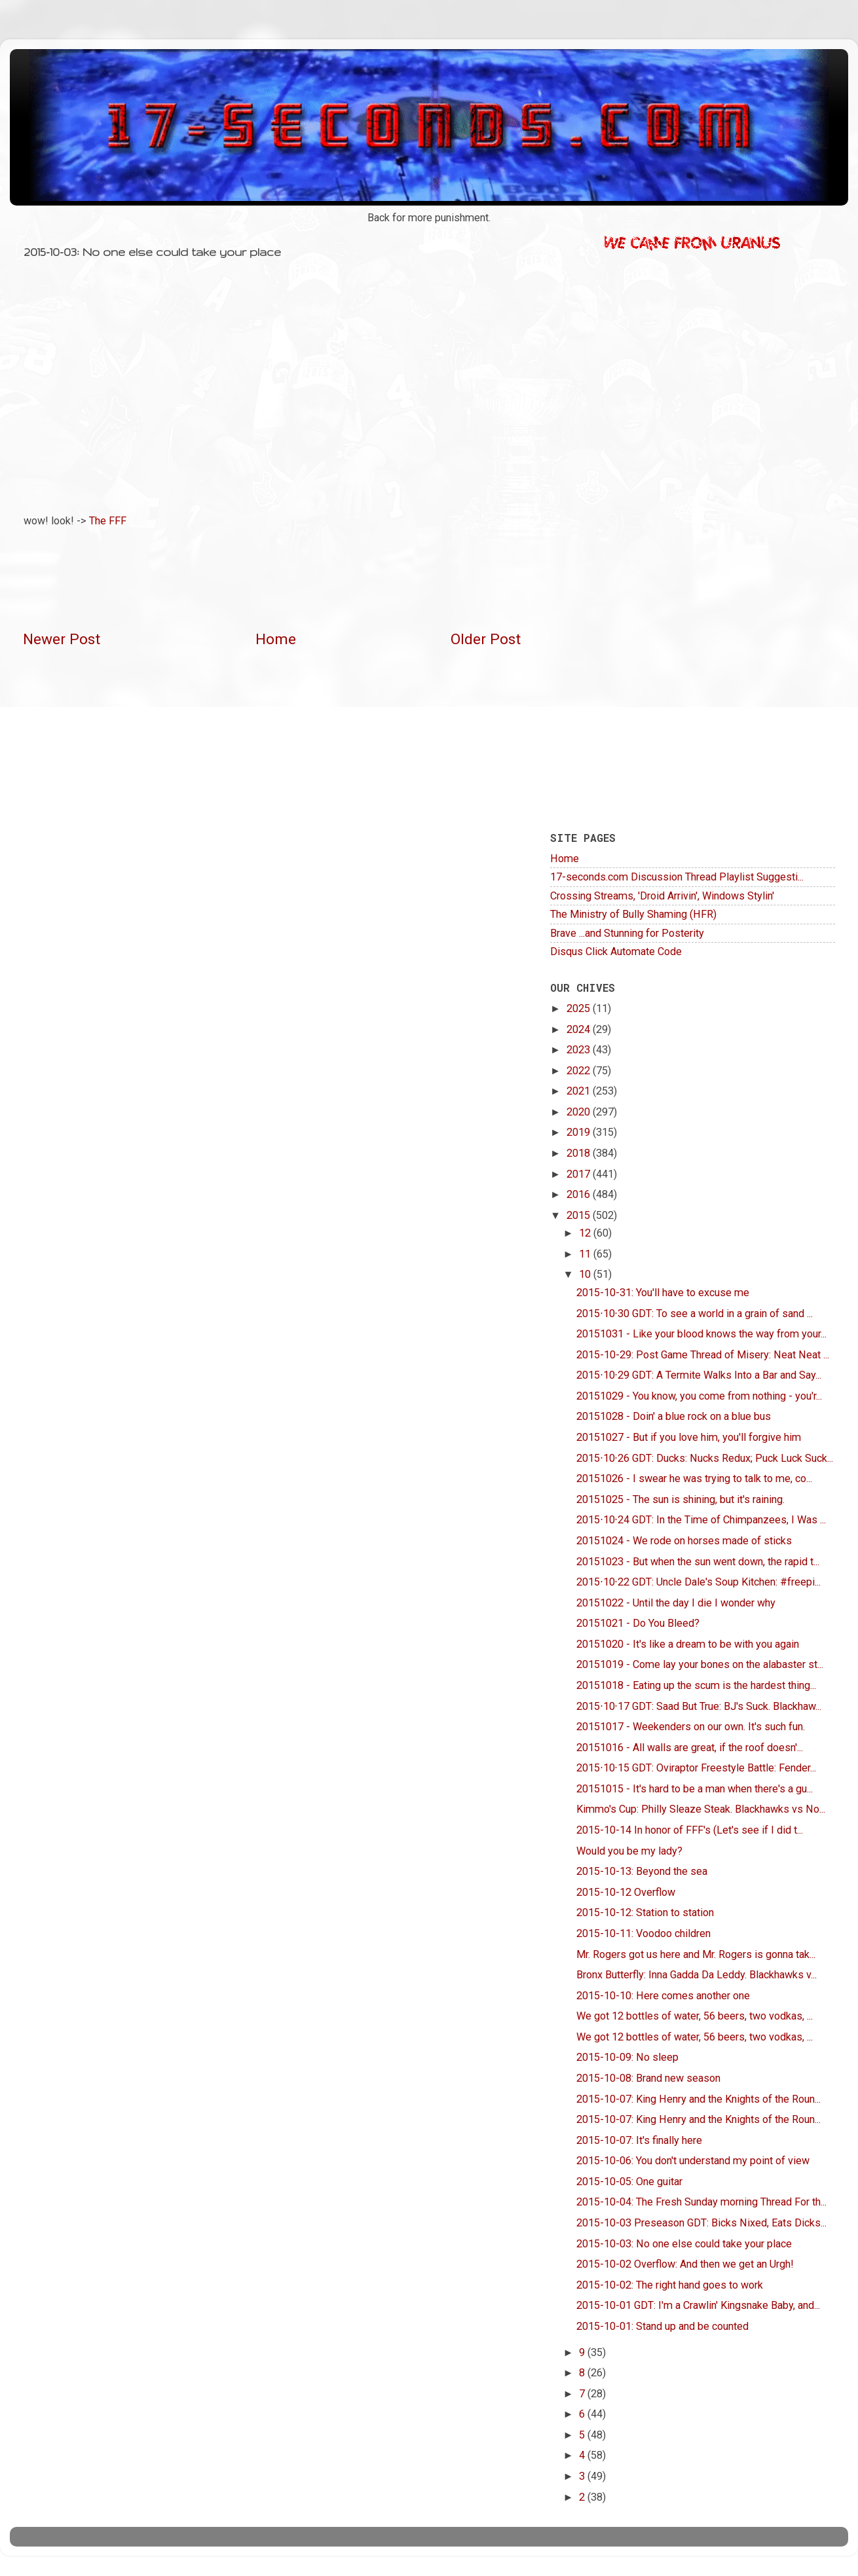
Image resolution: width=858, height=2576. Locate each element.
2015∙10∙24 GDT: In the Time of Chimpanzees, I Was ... (700, 1520)
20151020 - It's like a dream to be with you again (687, 1644)
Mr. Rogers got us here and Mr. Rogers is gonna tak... (695, 1954)
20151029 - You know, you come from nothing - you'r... (699, 1396)
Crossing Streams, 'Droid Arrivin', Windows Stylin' (662, 896)
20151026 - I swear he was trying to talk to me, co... (694, 1478)
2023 (580, 1049)
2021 (580, 1091)
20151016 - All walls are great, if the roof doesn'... (689, 1747)
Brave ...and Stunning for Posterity (627, 933)
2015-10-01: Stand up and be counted (662, 2326)
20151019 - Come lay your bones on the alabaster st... (699, 1664)
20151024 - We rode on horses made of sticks (684, 1540)
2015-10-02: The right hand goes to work (669, 2285)
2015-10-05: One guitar (629, 2181)
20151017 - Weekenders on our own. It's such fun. (690, 1726)
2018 (580, 1153)
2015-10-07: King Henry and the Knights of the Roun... (698, 2099)
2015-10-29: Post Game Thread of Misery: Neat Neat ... (702, 1355)
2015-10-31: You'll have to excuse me (662, 1292)
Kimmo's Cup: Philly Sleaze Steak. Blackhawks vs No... (700, 1809)
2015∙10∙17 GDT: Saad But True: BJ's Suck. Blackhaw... (698, 1706)
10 (586, 1274)
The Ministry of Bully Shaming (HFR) (633, 914)
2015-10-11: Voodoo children (643, 1933)
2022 (580, 1070)
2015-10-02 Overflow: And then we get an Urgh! (685, 2264)
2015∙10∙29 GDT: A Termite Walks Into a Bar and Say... (698, 1375)
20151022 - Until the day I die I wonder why (675, 1603)
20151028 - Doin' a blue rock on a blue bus (673, 1416)
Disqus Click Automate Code (616, 951)
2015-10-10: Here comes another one (663, 1995)
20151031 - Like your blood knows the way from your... (701, 1334)
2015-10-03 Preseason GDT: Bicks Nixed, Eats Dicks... (701, 2223)
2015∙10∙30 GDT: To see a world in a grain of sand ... (694, 1313)
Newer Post (61, 639)
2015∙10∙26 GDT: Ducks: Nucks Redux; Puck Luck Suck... (704, 1458)
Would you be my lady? (629, 1851)
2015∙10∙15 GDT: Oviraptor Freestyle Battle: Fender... (695, 1768)
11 (586, 1254)
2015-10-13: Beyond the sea (641, 1871)
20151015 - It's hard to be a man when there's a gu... (694, 1789)
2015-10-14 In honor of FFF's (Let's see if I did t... (689, 1830)
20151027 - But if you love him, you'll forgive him (688, 1437)
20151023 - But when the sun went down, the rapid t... (697, 1561)
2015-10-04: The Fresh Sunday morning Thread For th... (701, 2202)
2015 (580, 1215)
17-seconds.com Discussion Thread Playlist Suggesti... (677, 877)
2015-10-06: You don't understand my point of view (693, 2160)
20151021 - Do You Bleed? (637, 1623)
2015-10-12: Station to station (645, 1912)
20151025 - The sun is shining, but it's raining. (680, 1499)
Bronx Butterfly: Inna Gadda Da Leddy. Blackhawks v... (696, 1974)
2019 (580, 1132)
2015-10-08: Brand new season (648, 2078)
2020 (580, 1112)
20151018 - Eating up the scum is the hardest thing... (696, 1685)
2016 (580, 1194)
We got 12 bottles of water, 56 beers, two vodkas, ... (694, 2016)
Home (275, 639)
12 (586, 1233)
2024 (580, 1029)
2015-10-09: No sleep (627, 2057)
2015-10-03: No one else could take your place (684, 2244)
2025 (580, 1008)
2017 (580, 1174)
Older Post (486, 639)
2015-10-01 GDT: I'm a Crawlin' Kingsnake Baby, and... (698, 2305)
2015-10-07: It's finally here (639, 2140)
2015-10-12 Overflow (625, 1892)
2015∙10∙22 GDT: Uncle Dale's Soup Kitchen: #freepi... (698, 1582)
